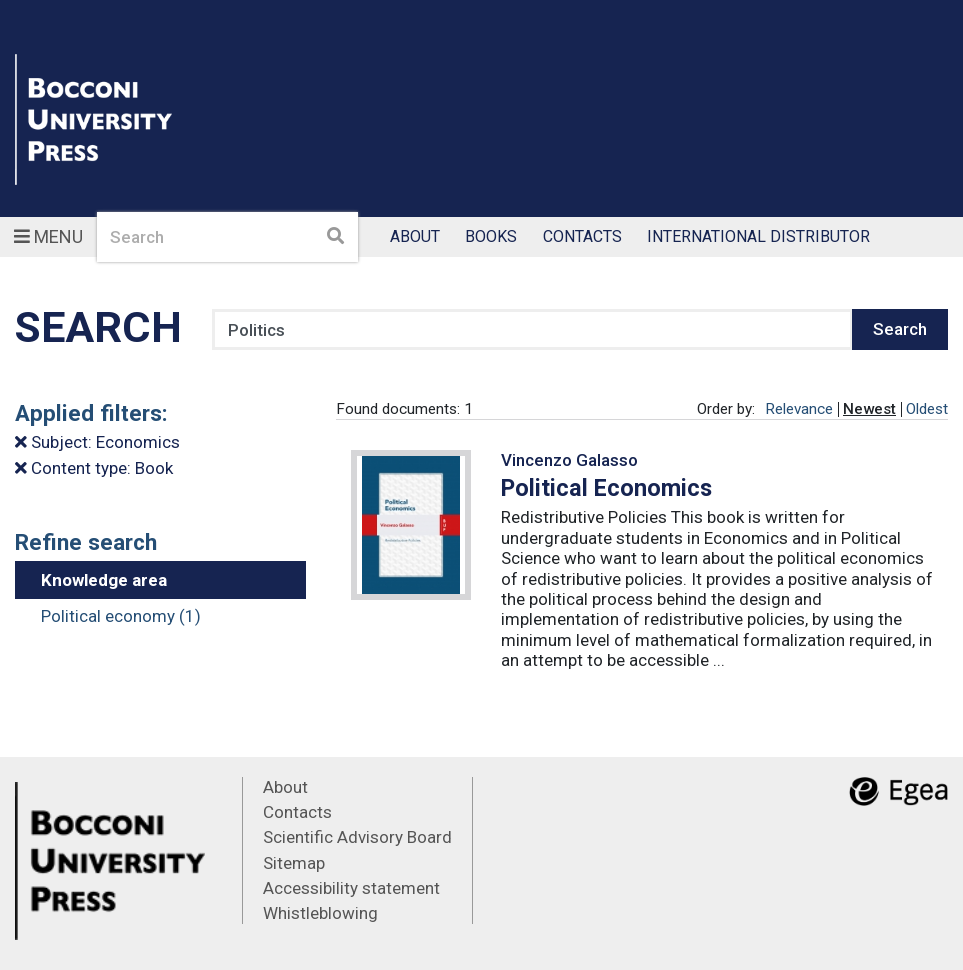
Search (900, 329)
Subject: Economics (97, 442)
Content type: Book (94, 468)
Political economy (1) (121, 616)
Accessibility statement (351, 888)
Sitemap (294, 863)
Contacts (582, 237)
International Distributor (758, 237)
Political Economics (606, 488)
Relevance (799, 409)
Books (491, 237)
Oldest (927, 409)
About (415, 237)
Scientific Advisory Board (357, 837)
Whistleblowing (320, 913)
